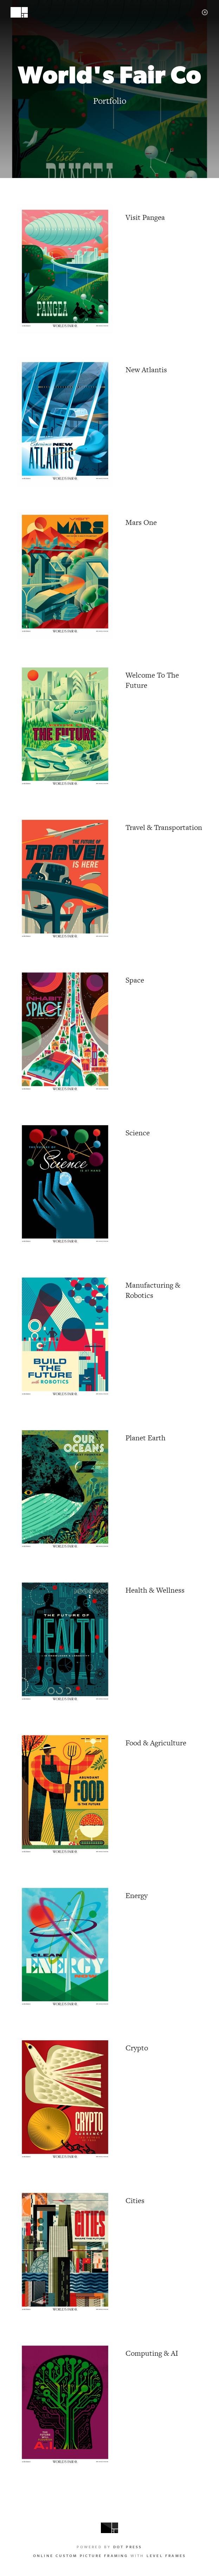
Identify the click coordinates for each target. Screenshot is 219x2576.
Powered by (109, 2547)
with (109, 2555)
